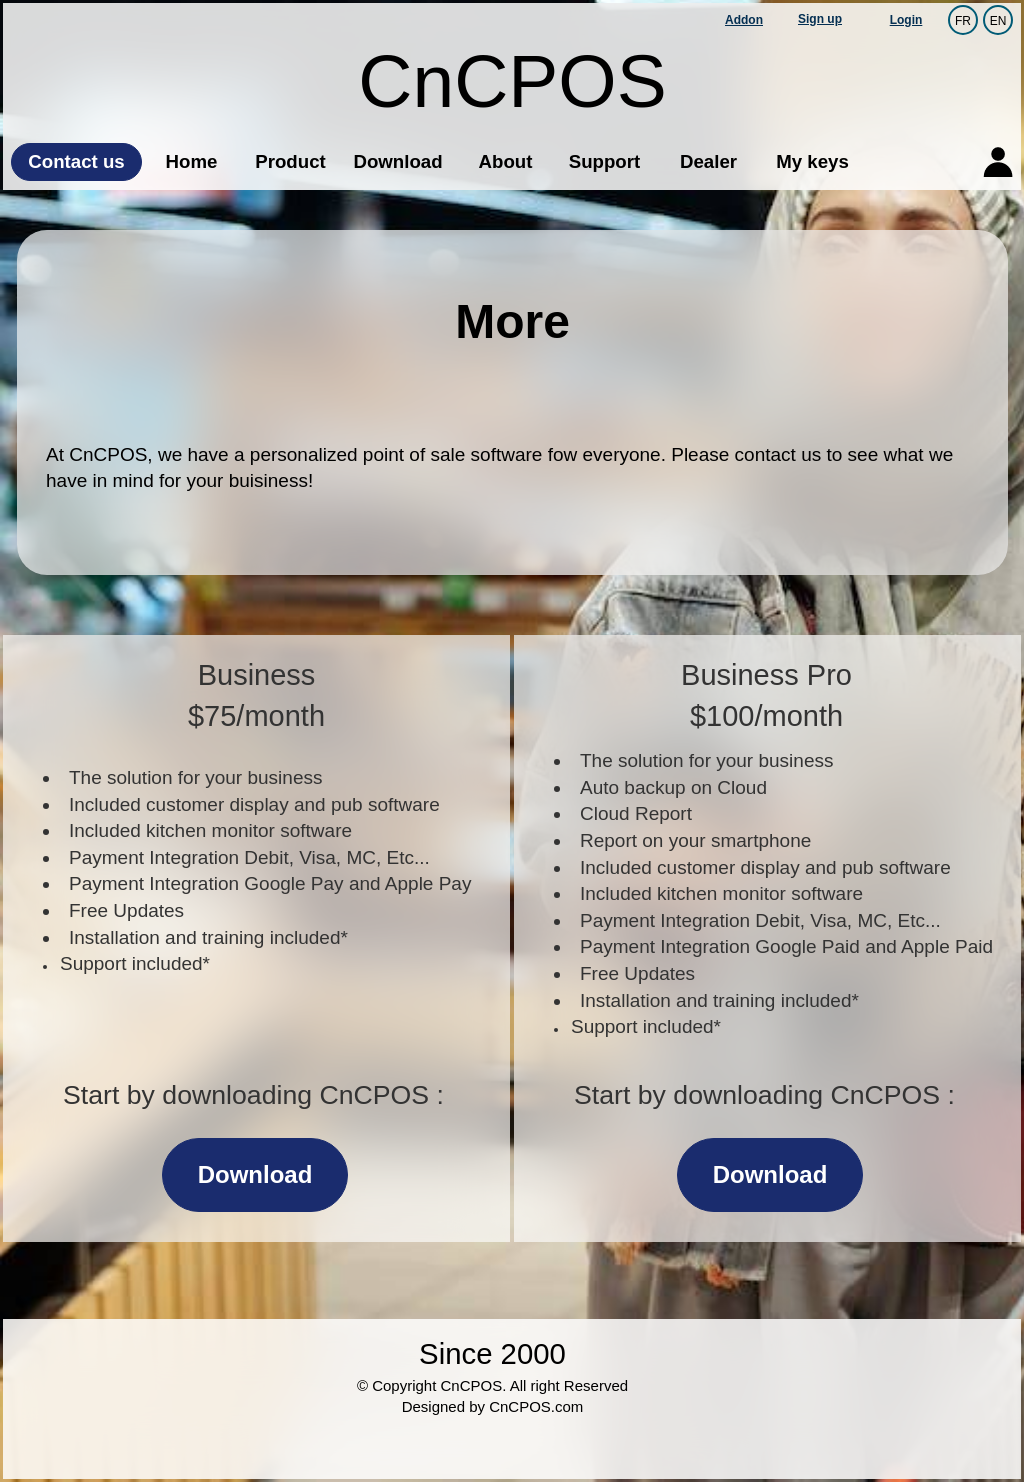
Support (605, 161)
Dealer (708, 161)
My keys (812, 161)
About (506, 161)
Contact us (76, 161)
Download (397, 161)
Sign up (820, 19)
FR (963, 20)
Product (290, 161)
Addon (744, 20)
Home (192, 161)
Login (906, 20)
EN (998, 20)
